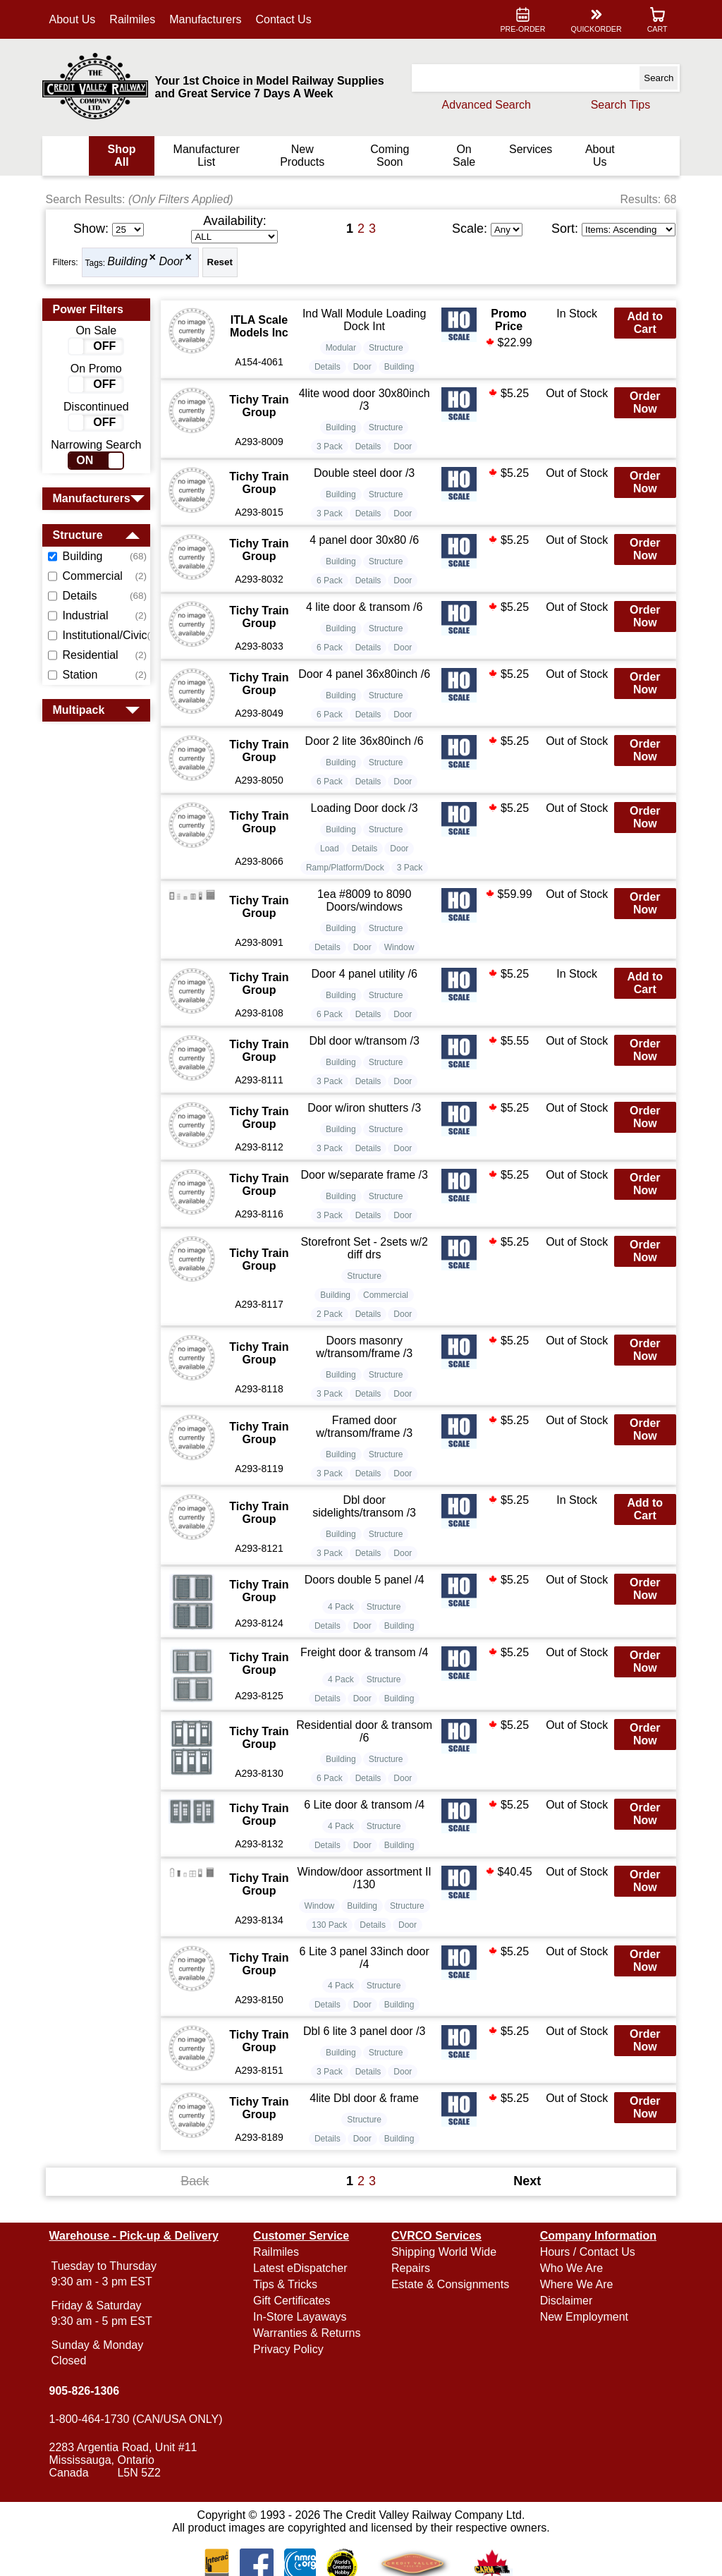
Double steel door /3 (364, 473)
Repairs (410, 2268)
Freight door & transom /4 (365, 1652)
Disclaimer (563, 2301)
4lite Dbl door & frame (365, 2098)
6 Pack (330, 580)
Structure (386, 348)
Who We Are (569, 2268)
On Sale (461, 155)
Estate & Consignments (450, 2284)
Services (527, 149)
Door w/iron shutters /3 (365, 1108)
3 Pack (330, 446)
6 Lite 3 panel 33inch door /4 (365, 1957)
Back (197, 2181)
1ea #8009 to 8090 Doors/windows (365, 900)
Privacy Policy (290, 2349)
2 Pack (330, 1314)
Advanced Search (481, 105)
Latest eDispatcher (302, 2268)
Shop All (125, 155)
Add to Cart (641, 322)
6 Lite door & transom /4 (365, 1805)
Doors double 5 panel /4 (365, 1580)
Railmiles (137, 19)
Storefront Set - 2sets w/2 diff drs (365, 1248)
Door (176, 262)
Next (525, 2181)
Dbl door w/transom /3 (365, 1041)
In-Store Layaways (302, 2317)
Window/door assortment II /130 (364, 1878)
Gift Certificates (293, 2301)
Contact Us (288, 19)
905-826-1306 (89, 2391)
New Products (303, 155)
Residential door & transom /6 (365, 1731)
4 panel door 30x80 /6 (365, 540)
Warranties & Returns (308, 2333)
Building (132, 262)
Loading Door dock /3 (365, 808)
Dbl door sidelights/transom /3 (365, 1506)
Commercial (386, 1295)
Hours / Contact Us (584, 2252)
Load (330, 848)
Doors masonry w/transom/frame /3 (365, 1347)
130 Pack (330, 1925)
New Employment (581, 2317)
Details (328, 367)
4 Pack (342, 1607)
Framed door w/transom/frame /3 (365, 1426)
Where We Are (574, 2284)
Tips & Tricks (287, 2284)
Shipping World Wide (443, 2252)
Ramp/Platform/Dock (346, 868)
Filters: (69, 262)
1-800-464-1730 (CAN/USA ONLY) (140, 2419)
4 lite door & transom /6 (365, 607)
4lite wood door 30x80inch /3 (365, 399)
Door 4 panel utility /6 (365, 974)
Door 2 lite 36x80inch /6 (365, 741)
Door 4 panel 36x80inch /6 (365, 674)
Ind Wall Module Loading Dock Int (365, 320)
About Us (77, 19)
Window (400, 947)
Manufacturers (210, 19)
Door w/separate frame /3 (365, 1175)
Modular (341, 348)
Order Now (640, 402)
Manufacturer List (209, 155)
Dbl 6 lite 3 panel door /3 (365, 2031)
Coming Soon (388, 155)
